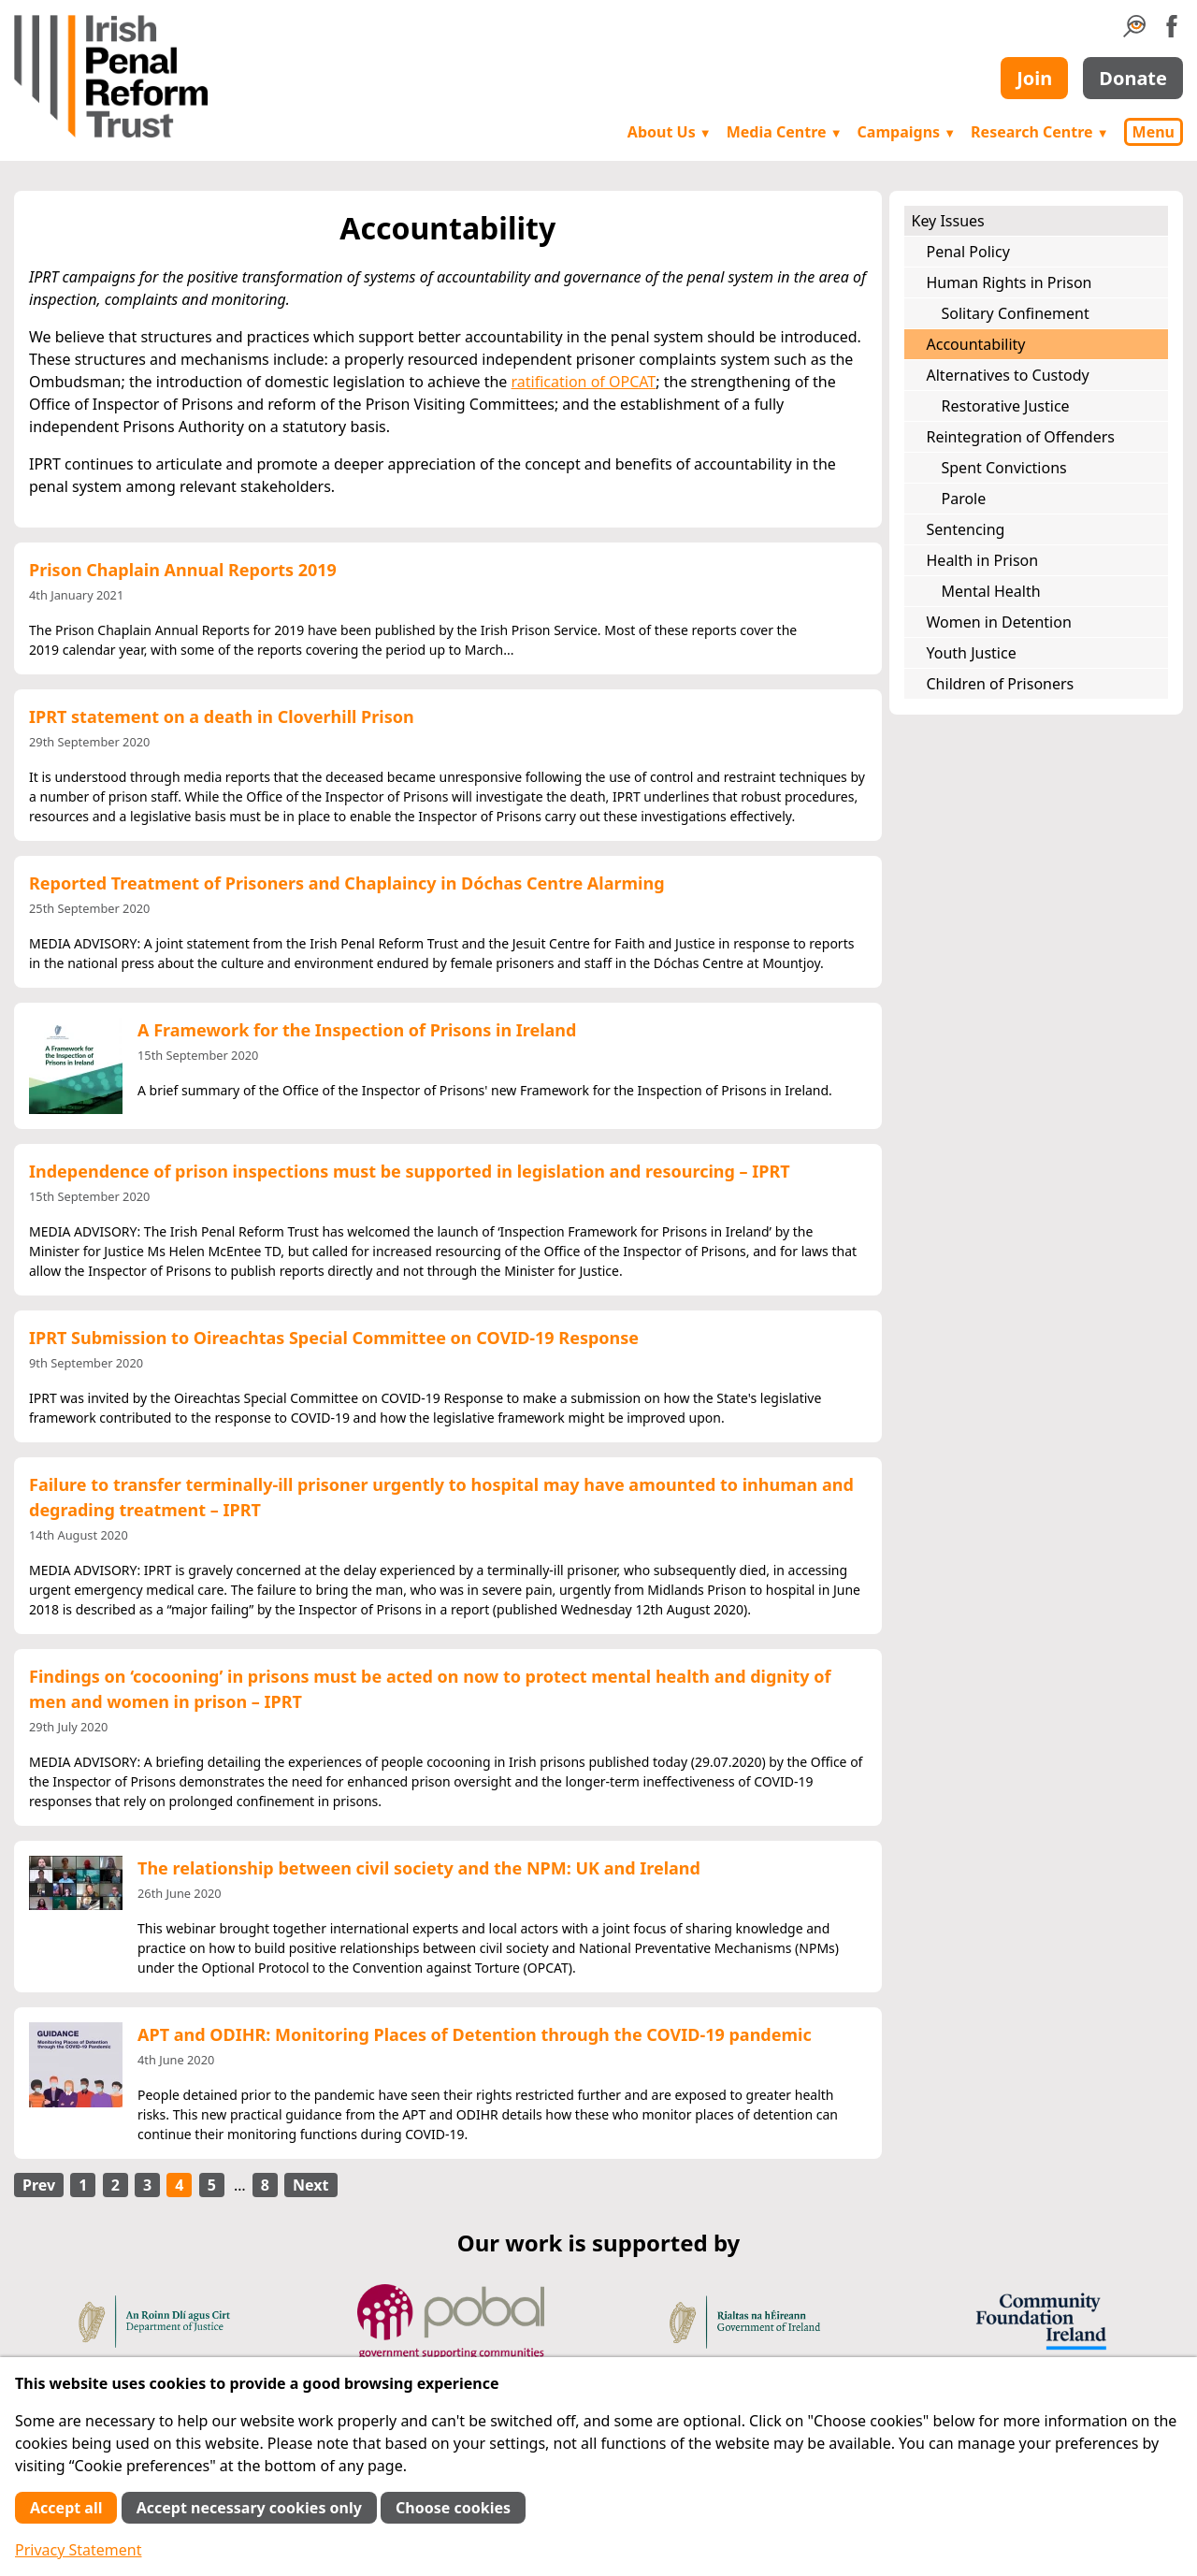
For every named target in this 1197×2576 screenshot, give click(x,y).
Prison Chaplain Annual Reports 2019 (183, 569)
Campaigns (907, 132)
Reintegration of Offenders (1021, 437)
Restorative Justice (1006, 406)
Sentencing (966, 529)
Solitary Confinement (1015, 313)
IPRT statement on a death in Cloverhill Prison (221, 716)
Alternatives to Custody (1008, 375)
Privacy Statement (78, 2550)
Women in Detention (999, 622)
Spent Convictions (1004, 467)
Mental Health (991, 591)
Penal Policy (968, 251)
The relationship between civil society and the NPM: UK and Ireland (418, 1868)
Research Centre (1039, 132)
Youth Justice (972, 653)
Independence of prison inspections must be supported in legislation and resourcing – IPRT (409, 1171)
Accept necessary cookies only (249, 2507)
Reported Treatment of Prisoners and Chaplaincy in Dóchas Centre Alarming (347, 883)
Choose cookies (453, 2507)
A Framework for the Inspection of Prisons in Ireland (356, 1030)
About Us (669, 132)
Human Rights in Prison (1009, 282)
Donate (1133, 78)
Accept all (66, 2507)
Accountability (976, 344)
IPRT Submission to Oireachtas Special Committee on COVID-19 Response (334, 1337)
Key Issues (948, 220)
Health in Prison (983, 560)
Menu (1153, 132)
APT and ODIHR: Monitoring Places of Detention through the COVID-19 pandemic (474, 2034)
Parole (964, 498)
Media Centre (785, 132)
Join (1034, 78)
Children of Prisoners (1000, 683)
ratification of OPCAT (584, 381)
